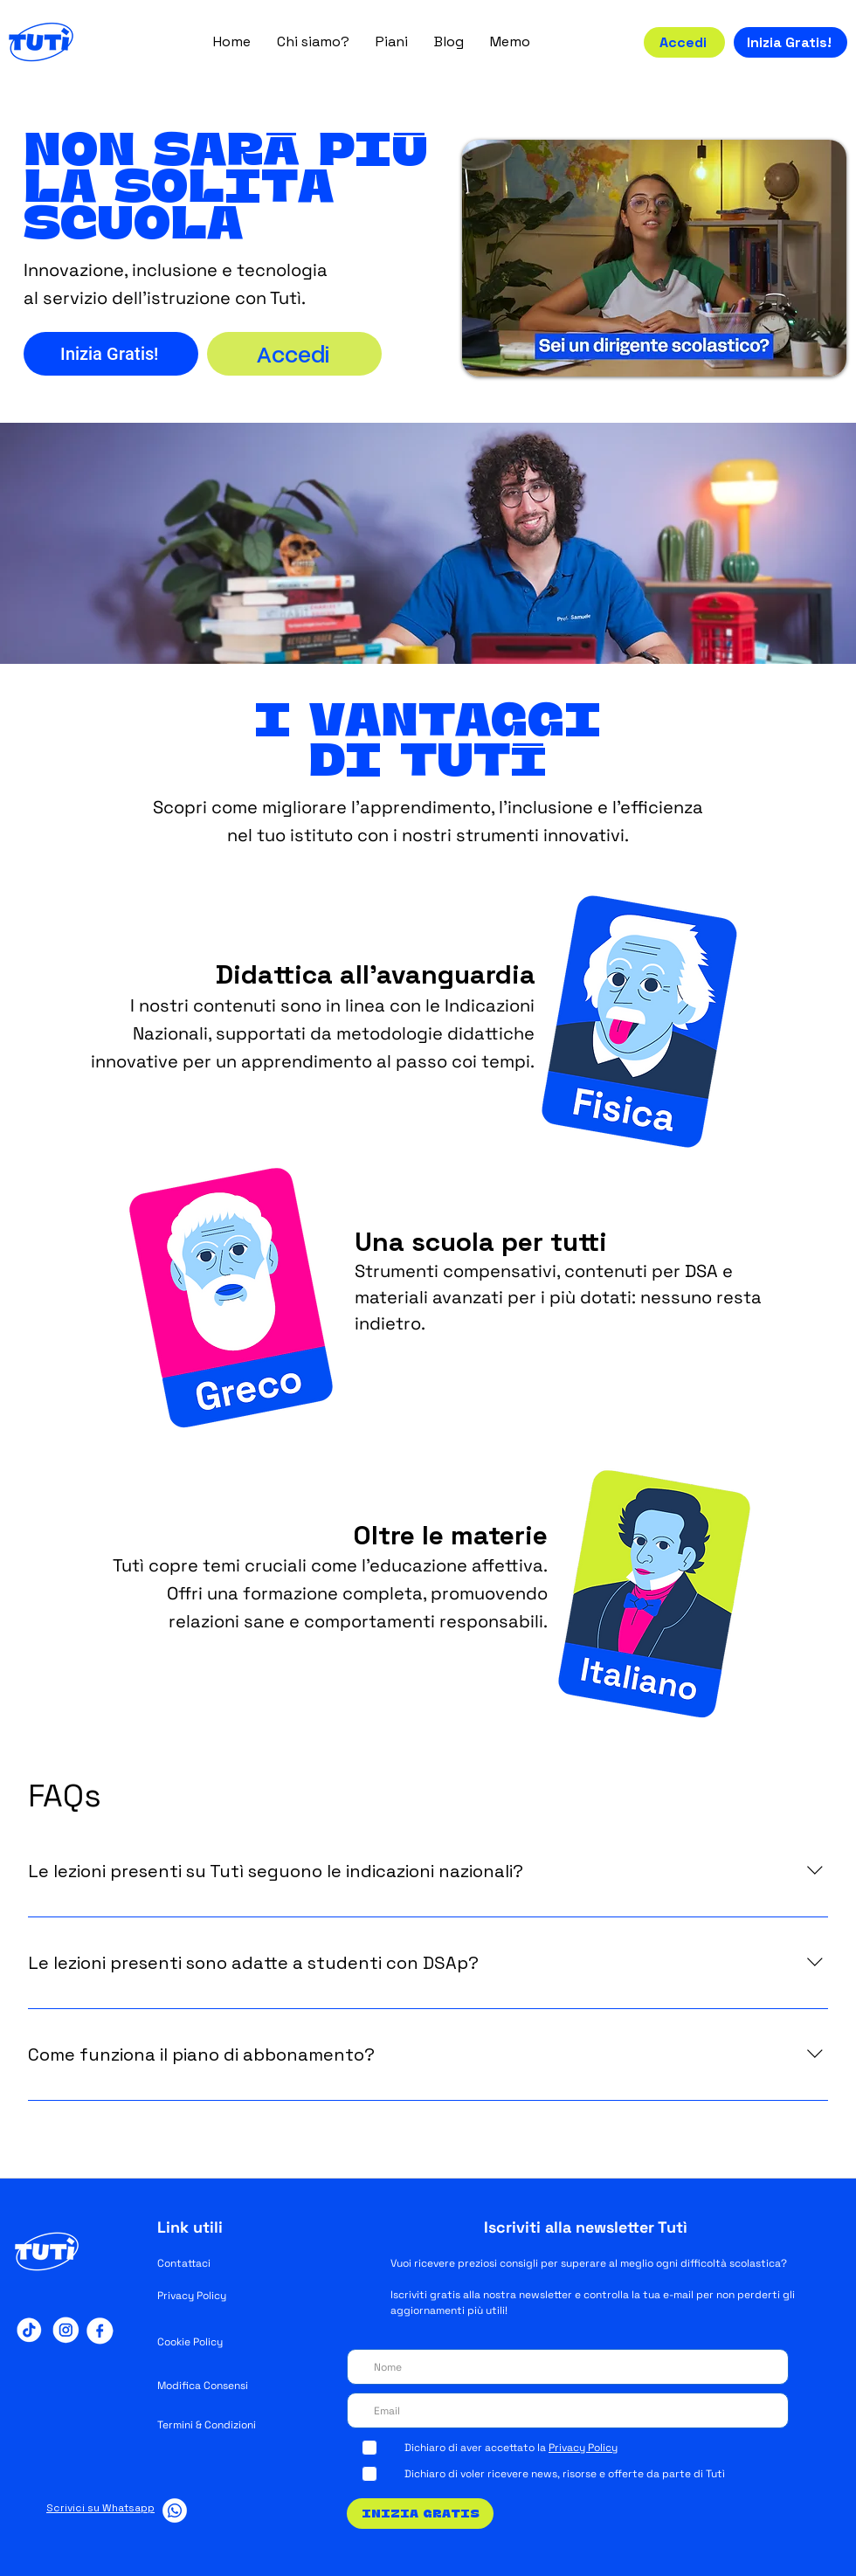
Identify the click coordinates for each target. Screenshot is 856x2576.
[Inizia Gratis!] (790, 42)
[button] (313, 41)
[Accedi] (684, 42)
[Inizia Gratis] (420, 2513)
